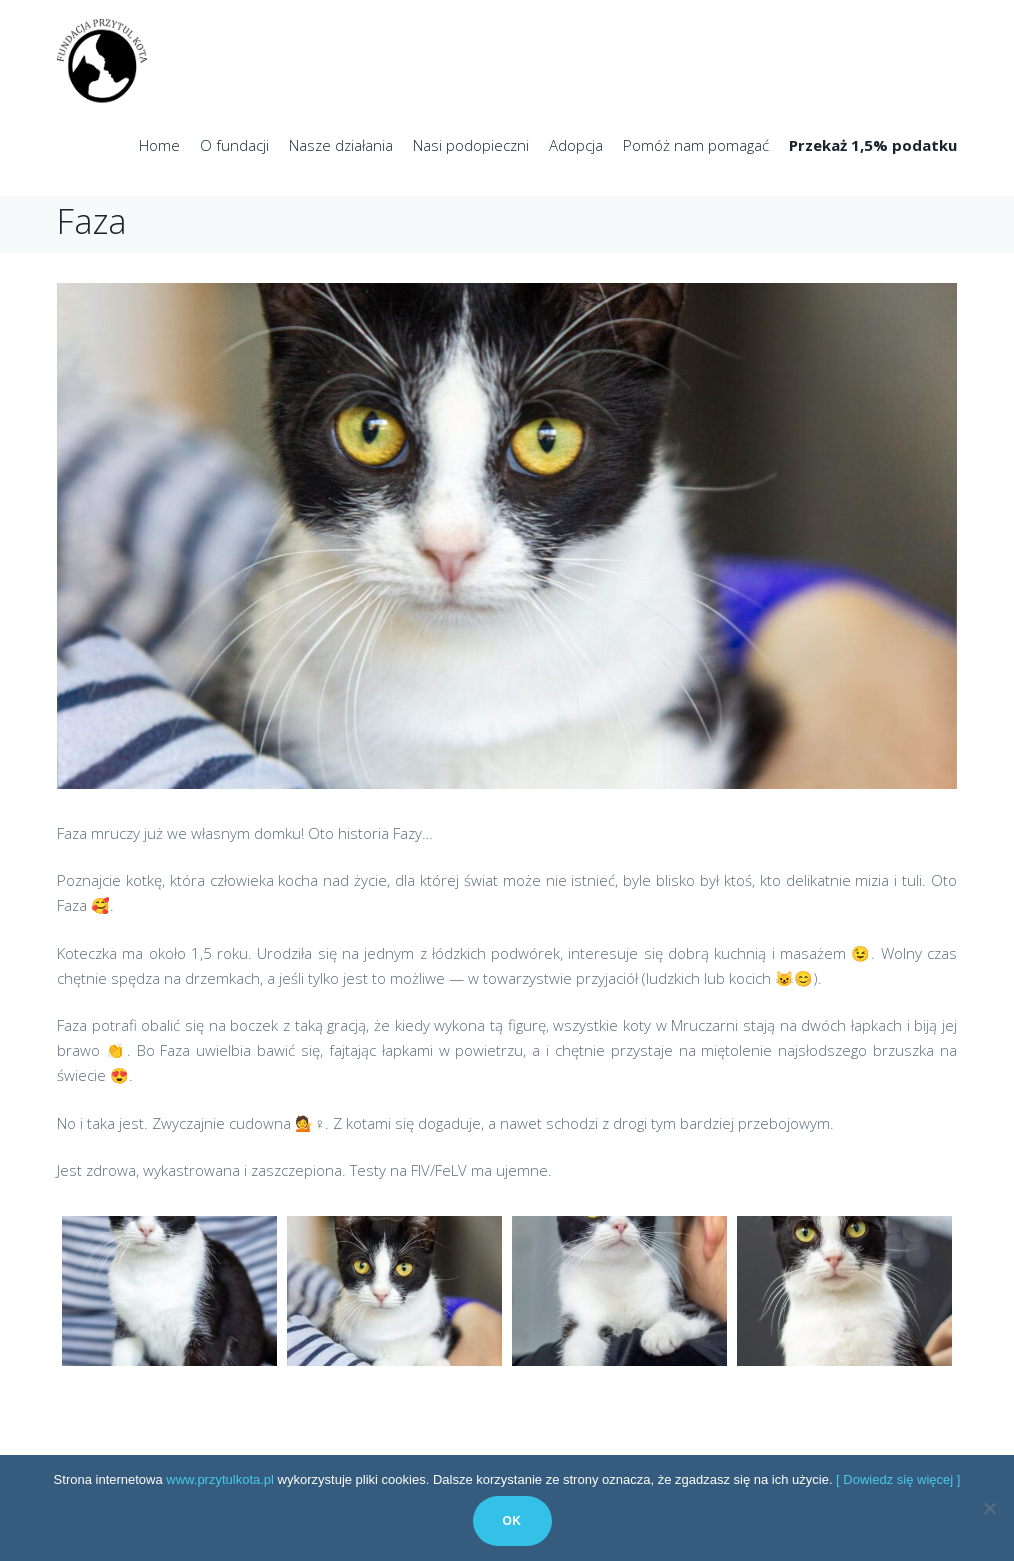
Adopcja (576, 145)
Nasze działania (341, 145)
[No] (989, 1508)
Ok (512, 1521)
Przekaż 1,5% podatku (873, 145)
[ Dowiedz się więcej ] (898, 1479)
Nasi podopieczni (471, 145)
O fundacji (234, 145)
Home (159, 145)
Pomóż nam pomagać (696, 145)
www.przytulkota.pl (220, 1479)
